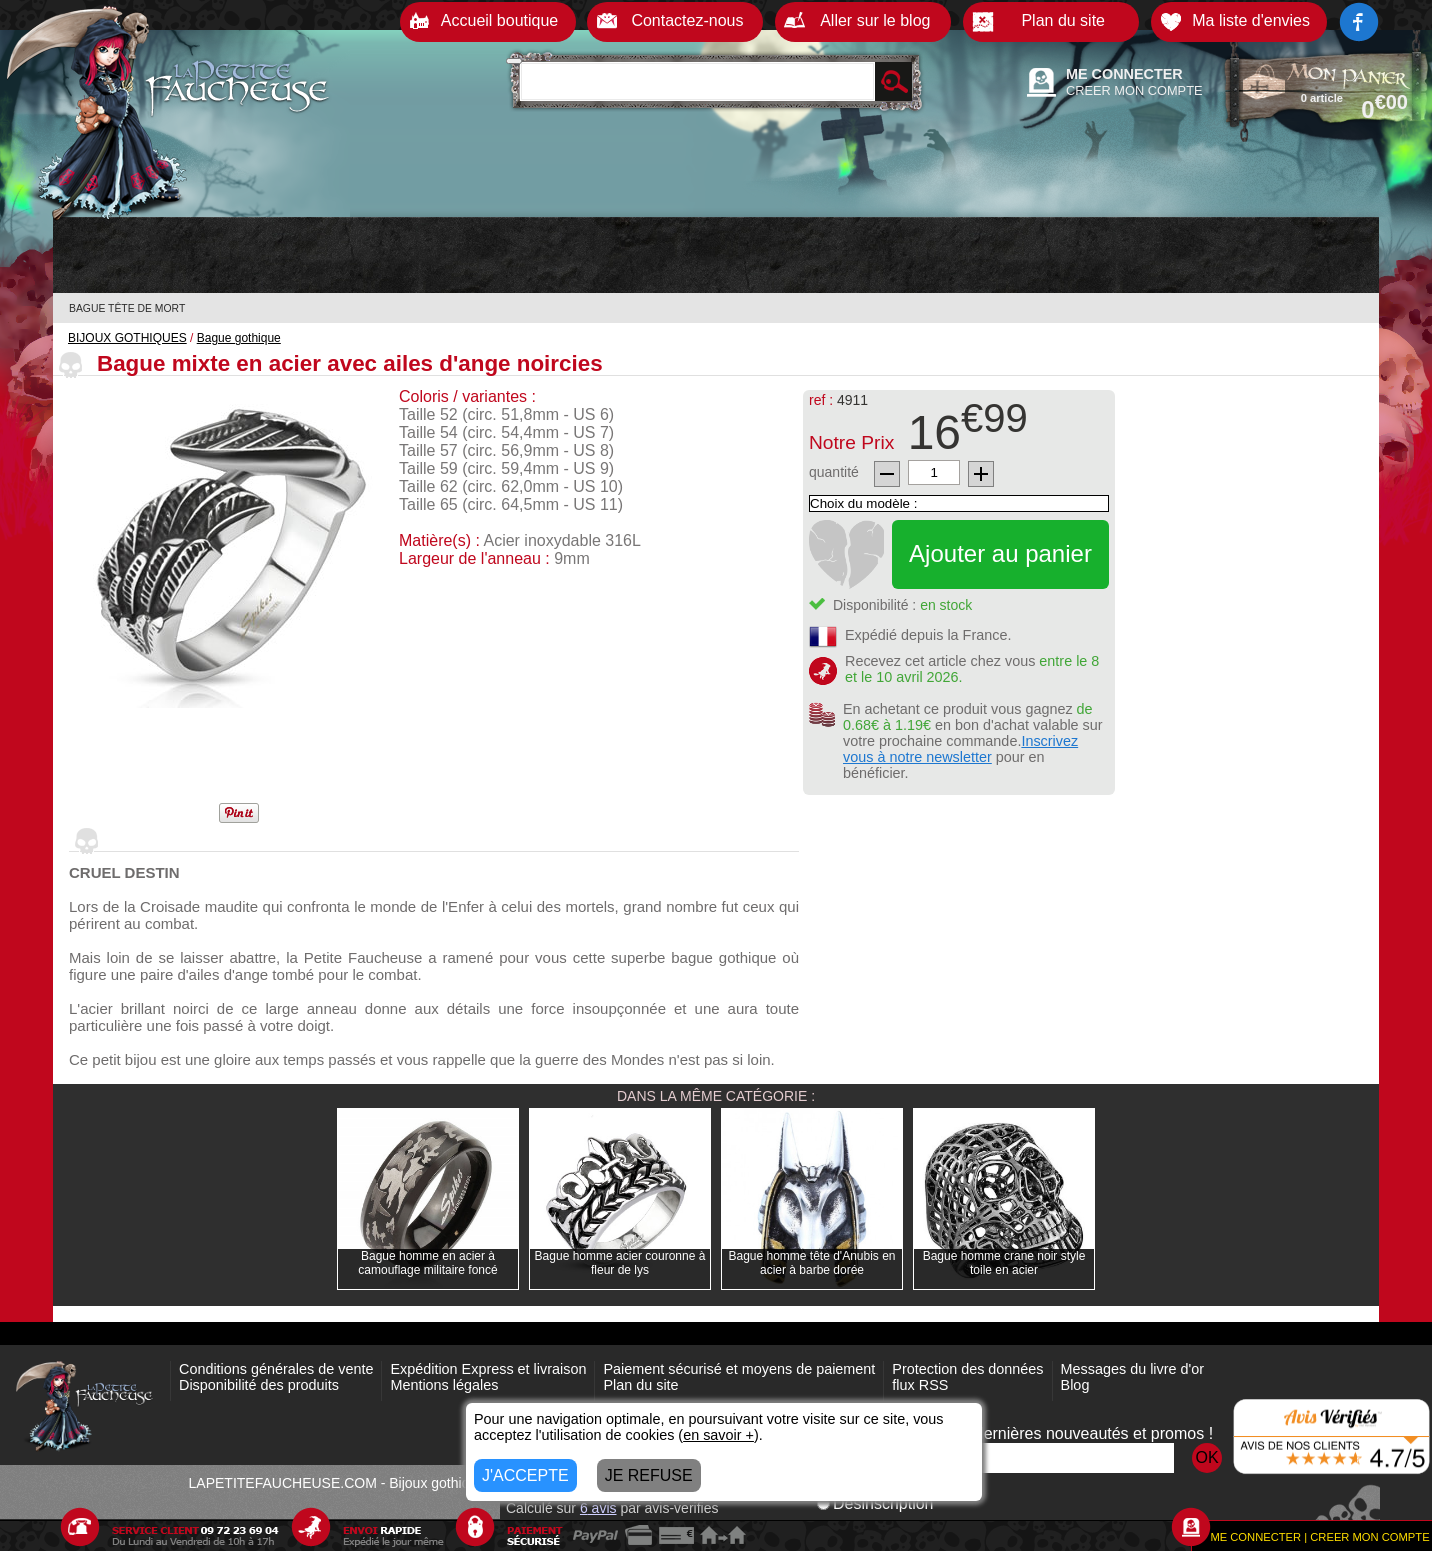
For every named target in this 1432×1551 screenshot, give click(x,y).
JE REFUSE (649, 1475)
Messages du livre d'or (1133, 1369)
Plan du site (640, 1385)
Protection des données (967, 1369)
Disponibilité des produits (259, 1385)
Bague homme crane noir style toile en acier (1004, 1263)
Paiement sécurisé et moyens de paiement (739, 1369)
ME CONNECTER (1124, 74)
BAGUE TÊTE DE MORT (127, 308)
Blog (1075, 1385)
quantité (834, 472)
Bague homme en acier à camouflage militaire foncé (427, 1263)
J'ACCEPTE (525, 1475)
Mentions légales (444, 1385)
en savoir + (718, 1435)
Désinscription (875, 1503)
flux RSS (920, 1385)
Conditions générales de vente (276, 1369)
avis (598, 1508)
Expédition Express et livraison (488, 1369)
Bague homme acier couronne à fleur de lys (620, 1263)
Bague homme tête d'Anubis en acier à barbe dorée (811, 1263)
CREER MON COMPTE (1134, 90)
